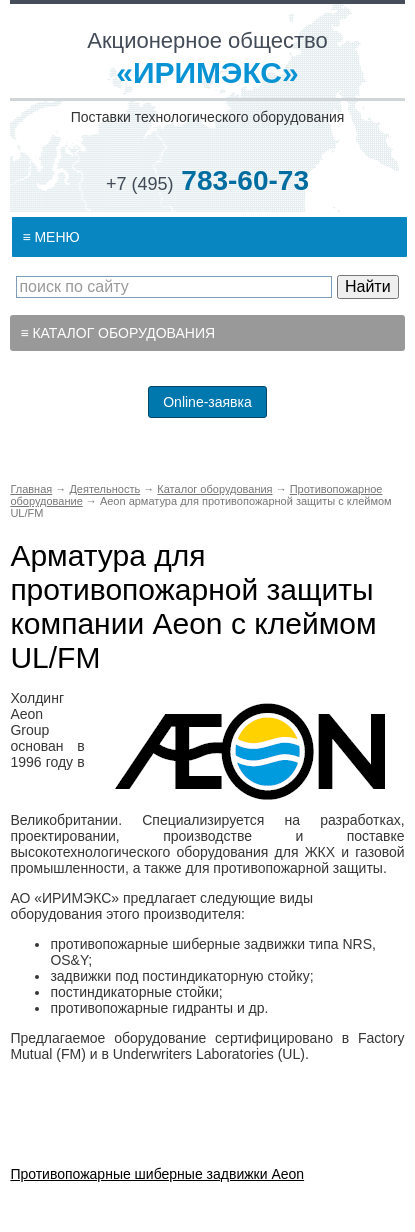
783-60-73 (207, 180)
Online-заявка (207, 402)
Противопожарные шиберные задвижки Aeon (157, 1174)
